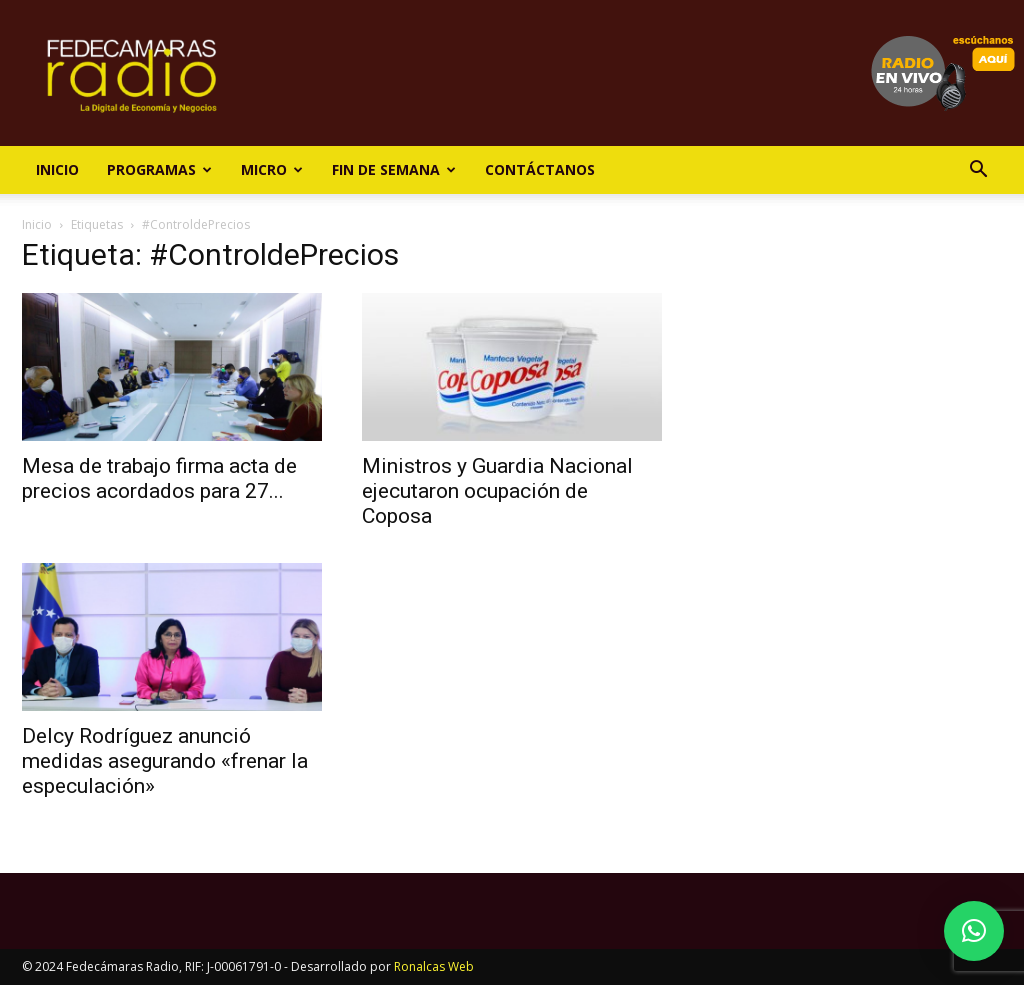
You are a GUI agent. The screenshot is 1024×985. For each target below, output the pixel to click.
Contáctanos (540, 169)
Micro (272, 169)
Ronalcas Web (434, 966)
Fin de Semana (394, 169)
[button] (978, 171)
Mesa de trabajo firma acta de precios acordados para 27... (159, 478)
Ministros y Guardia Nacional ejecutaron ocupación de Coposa (497, 491)
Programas (159, 169)
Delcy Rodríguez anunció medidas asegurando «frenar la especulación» (165, 761)
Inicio (57, 169)
